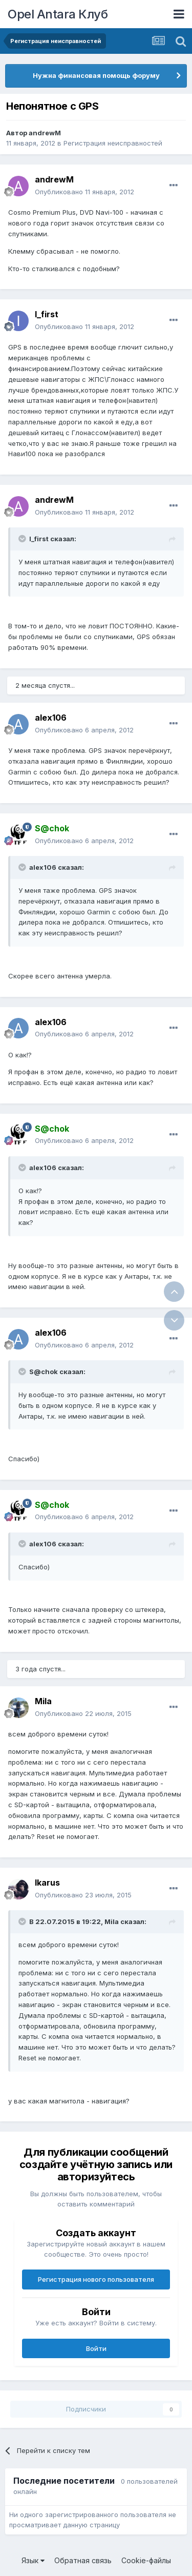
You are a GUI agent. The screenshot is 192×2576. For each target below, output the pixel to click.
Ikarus (47, 1882)
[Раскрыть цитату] (23, 539)
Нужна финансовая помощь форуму (96, 75)
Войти (96, 2348)
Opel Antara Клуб (58, 14)
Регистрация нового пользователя (96, 2279)
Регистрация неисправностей (112, 143)
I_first (46, 314)
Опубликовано (84, 192)
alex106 (51, 717)
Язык (33, 2560)
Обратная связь (83, 2560)
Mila (43, 1701)
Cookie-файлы (146, 2560)
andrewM (45, 133)
